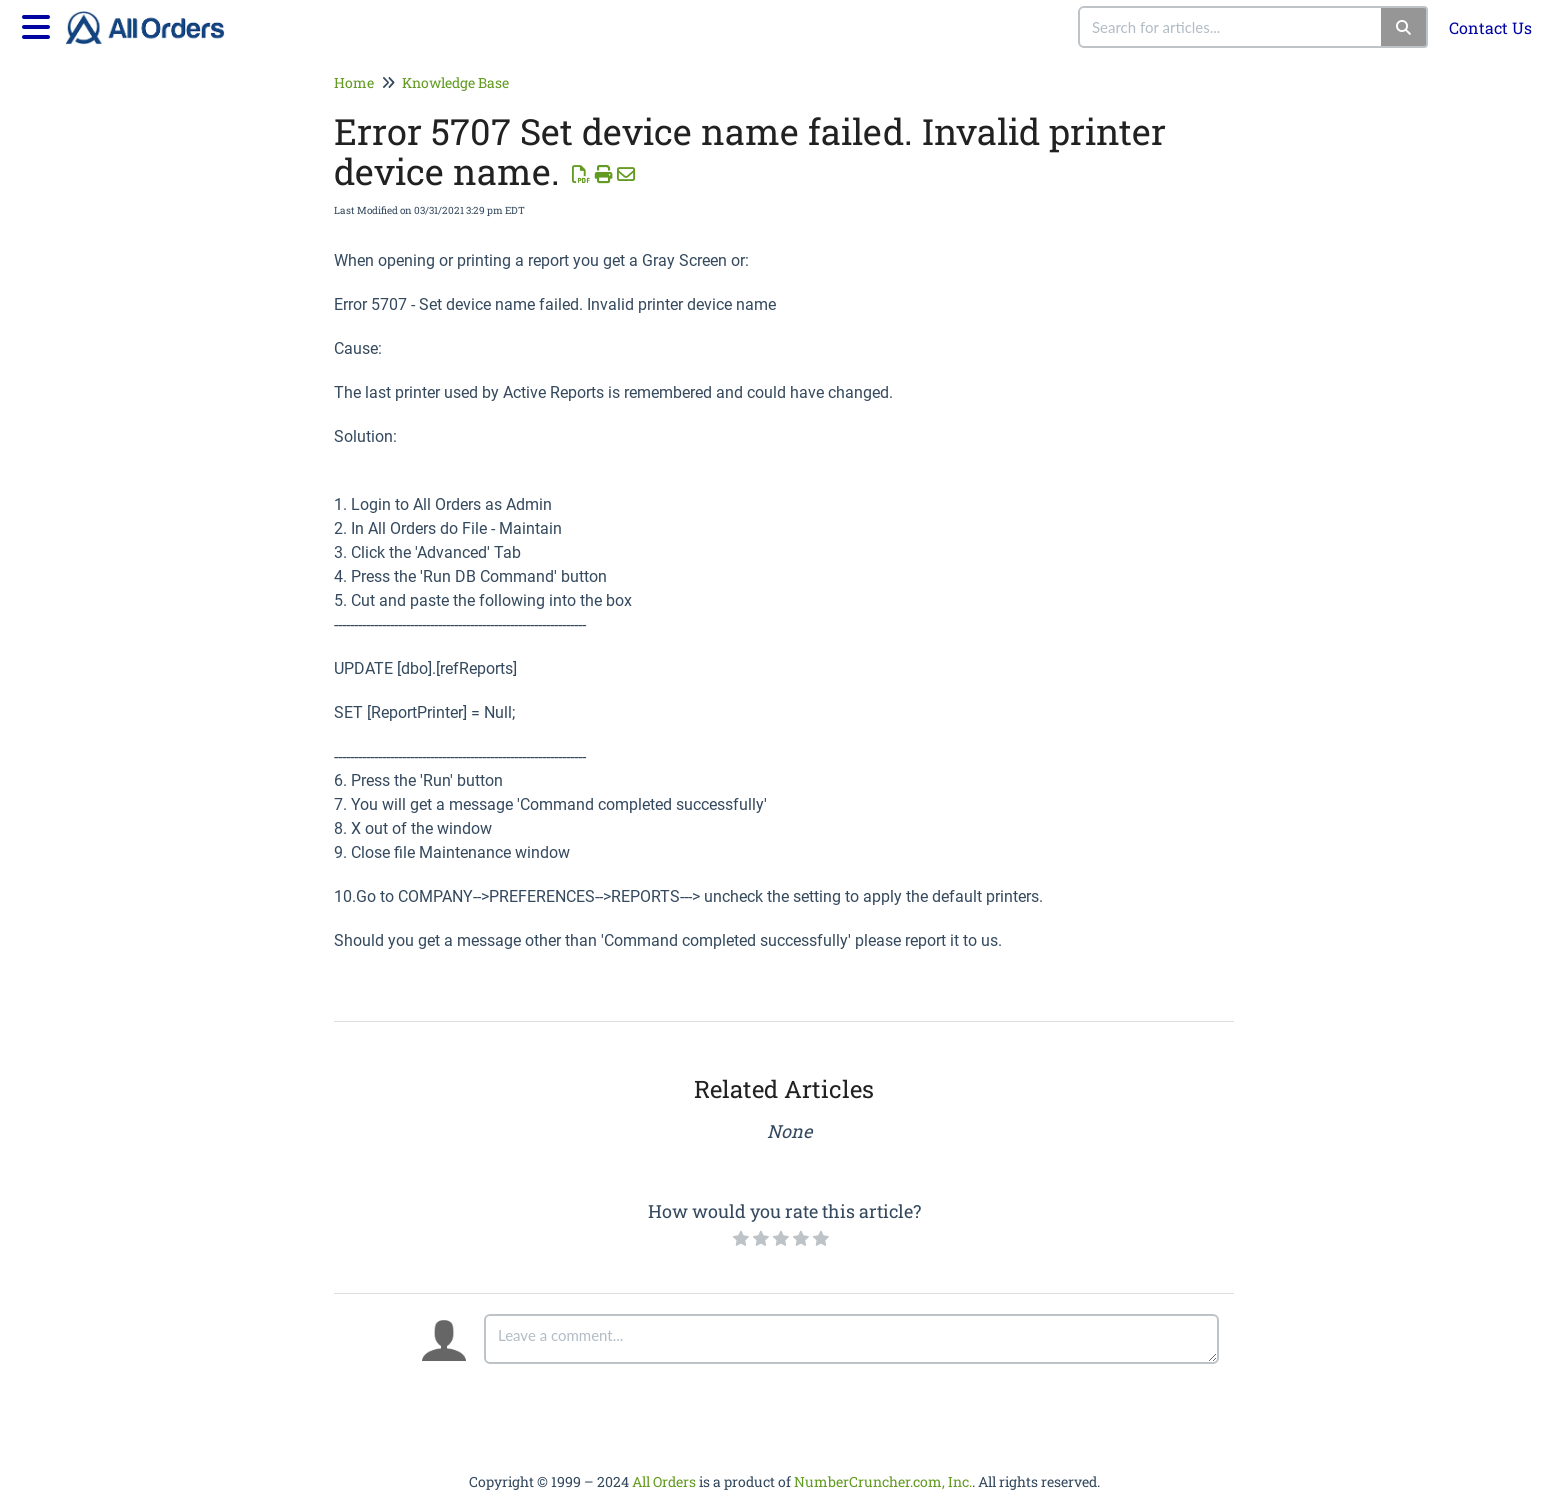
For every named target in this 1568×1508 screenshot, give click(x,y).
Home (354, 82)
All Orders (664, 1481)
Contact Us (1490, 27)
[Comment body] (851, 1339)
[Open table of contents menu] (40, 24)
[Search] (1404, 27)
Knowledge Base (455, 82)
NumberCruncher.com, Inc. (883, 1481)
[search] (1231, 27)
